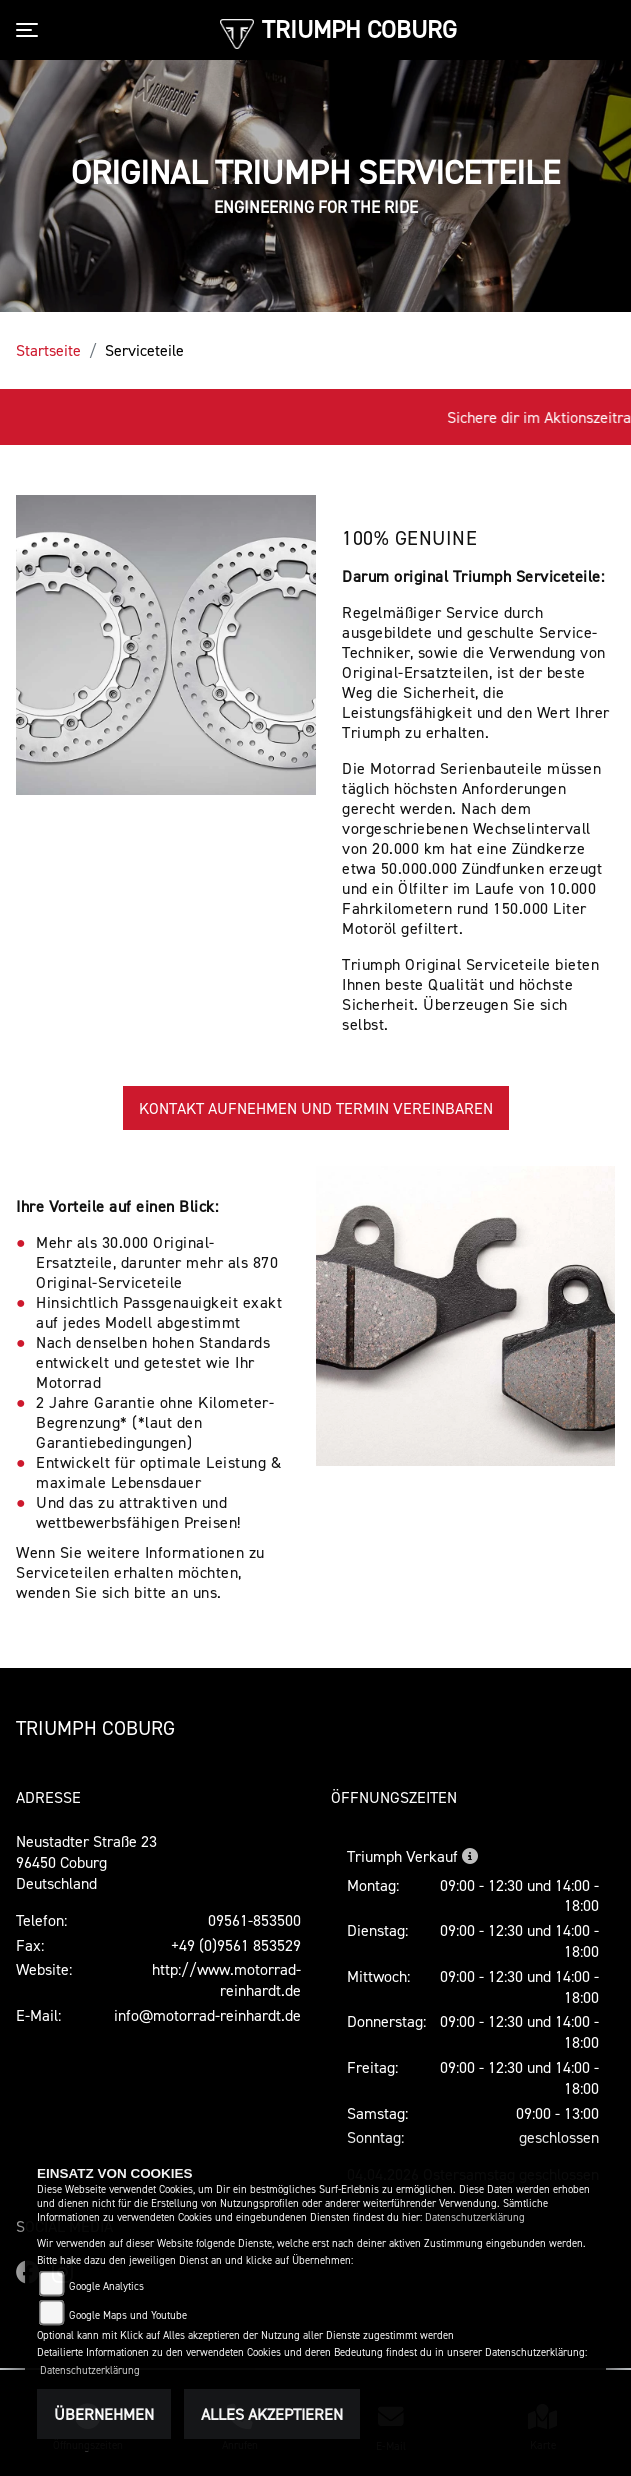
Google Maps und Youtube (128, 2315)
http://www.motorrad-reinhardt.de (226, 1979)
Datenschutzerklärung (475, 2217)
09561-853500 (254, 1920)
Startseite (48, 350)
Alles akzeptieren (272, 2414)
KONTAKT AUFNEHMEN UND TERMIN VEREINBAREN (316, 1108)
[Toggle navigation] (31, 30)
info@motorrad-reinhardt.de (207, 2015)
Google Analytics (106, 2286)
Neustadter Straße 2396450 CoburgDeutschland (86, 1862)
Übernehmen (104, 2414)
